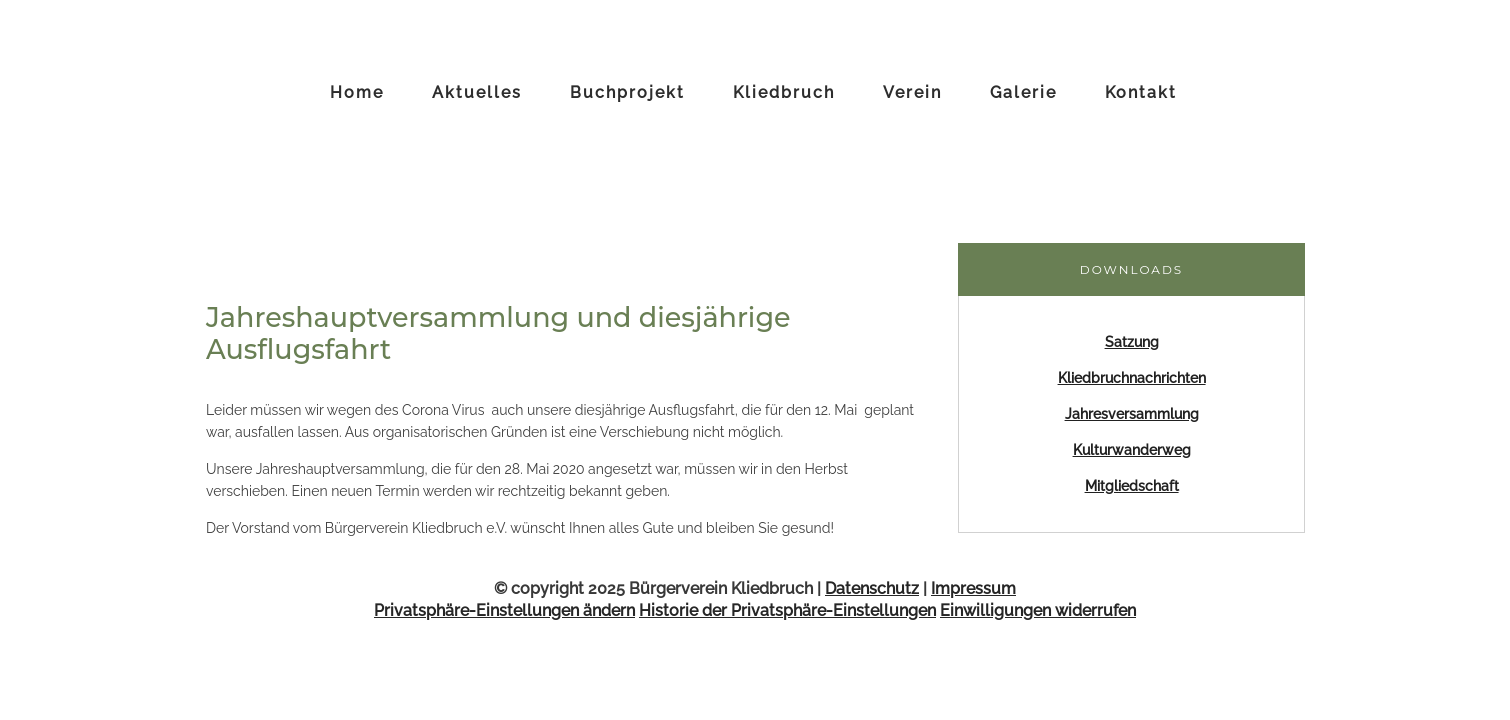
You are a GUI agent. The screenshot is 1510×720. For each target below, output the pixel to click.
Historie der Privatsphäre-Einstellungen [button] (787, 610)
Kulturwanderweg (1132, 450)
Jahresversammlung (1132, 414)
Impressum (973, 588)
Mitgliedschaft (1132, 486)
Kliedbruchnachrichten (1132, 378)
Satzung (1132, 342)
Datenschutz (872, 588)
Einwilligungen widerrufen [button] (1038, 610)
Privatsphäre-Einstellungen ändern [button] (504, 610)
